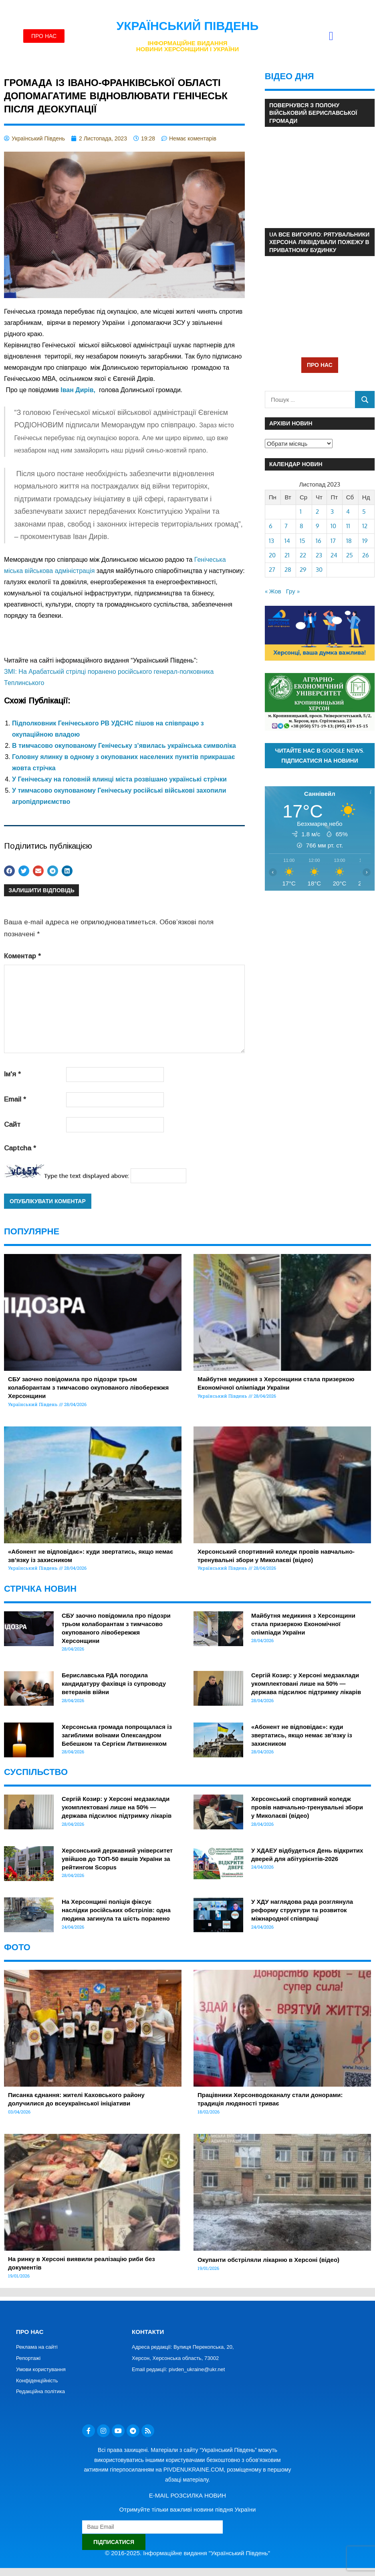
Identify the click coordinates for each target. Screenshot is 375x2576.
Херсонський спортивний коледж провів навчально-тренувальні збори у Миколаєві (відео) (307, 1807)
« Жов (273, 591)
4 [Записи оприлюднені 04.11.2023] (348, 511)
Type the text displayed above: (86, 1176)
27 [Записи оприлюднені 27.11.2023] (272, 569)
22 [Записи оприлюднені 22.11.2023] (303, 555)
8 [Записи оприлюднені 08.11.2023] (301, 526)
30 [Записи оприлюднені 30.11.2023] (319, 569)
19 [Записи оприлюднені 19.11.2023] (365, 541)
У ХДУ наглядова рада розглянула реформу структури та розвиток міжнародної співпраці (302, 1910)
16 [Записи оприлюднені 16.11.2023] (318, 541)
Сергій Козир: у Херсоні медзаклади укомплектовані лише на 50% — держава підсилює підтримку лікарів (306, 1683)
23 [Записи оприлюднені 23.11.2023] (319, 555)
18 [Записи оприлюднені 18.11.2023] (349, 541)
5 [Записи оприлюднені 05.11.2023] (364, 511)
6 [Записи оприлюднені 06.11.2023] (270, 526)
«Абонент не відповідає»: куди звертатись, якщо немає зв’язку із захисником (301, 1735)
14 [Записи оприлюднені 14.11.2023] (287, 541)
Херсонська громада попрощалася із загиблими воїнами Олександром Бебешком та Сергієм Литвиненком (117, 1735)
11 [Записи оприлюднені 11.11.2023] (348, 526)
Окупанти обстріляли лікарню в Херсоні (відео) (268, 2259)
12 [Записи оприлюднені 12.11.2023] (364, 526)
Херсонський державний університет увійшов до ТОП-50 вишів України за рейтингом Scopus (117, 1859)
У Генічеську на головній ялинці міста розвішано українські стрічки (119, 779)
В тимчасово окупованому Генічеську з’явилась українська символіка (124, 745)
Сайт (12, 1124)
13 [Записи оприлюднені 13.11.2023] (271, 541)
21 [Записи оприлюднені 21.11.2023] (287, 555)
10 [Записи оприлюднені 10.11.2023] (333, 526)
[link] (78, 390)
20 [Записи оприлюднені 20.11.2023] (272, 555)
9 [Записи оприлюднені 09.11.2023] (317, 526)
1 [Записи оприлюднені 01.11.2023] (301, 511)
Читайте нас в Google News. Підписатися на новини (320, 755)
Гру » (293, 591)
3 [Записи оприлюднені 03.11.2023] (332, 511)
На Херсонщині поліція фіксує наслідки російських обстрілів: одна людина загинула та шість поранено (116, 1910)
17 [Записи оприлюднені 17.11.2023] (333, 541)
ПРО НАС (320, 364)
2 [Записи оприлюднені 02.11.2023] (317, 511)
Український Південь (188, 25)
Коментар (22, 956)
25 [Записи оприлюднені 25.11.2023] (349, 555)
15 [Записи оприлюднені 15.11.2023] (302, 541)
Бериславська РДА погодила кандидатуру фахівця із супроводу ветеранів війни (114, 1683)
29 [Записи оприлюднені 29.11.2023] (303, 569)
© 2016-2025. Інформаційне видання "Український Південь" (187, 2553)
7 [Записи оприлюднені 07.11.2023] (286, 526)
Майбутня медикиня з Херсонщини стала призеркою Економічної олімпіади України (303, 1624)
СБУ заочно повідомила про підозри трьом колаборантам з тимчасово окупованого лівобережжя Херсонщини (88, 1387)
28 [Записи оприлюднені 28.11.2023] (287, 569)
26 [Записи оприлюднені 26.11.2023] (365, 555)
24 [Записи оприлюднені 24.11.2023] (334, 555)
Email (15, 1099)
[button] (331, 36)
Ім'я (12, 1074)
